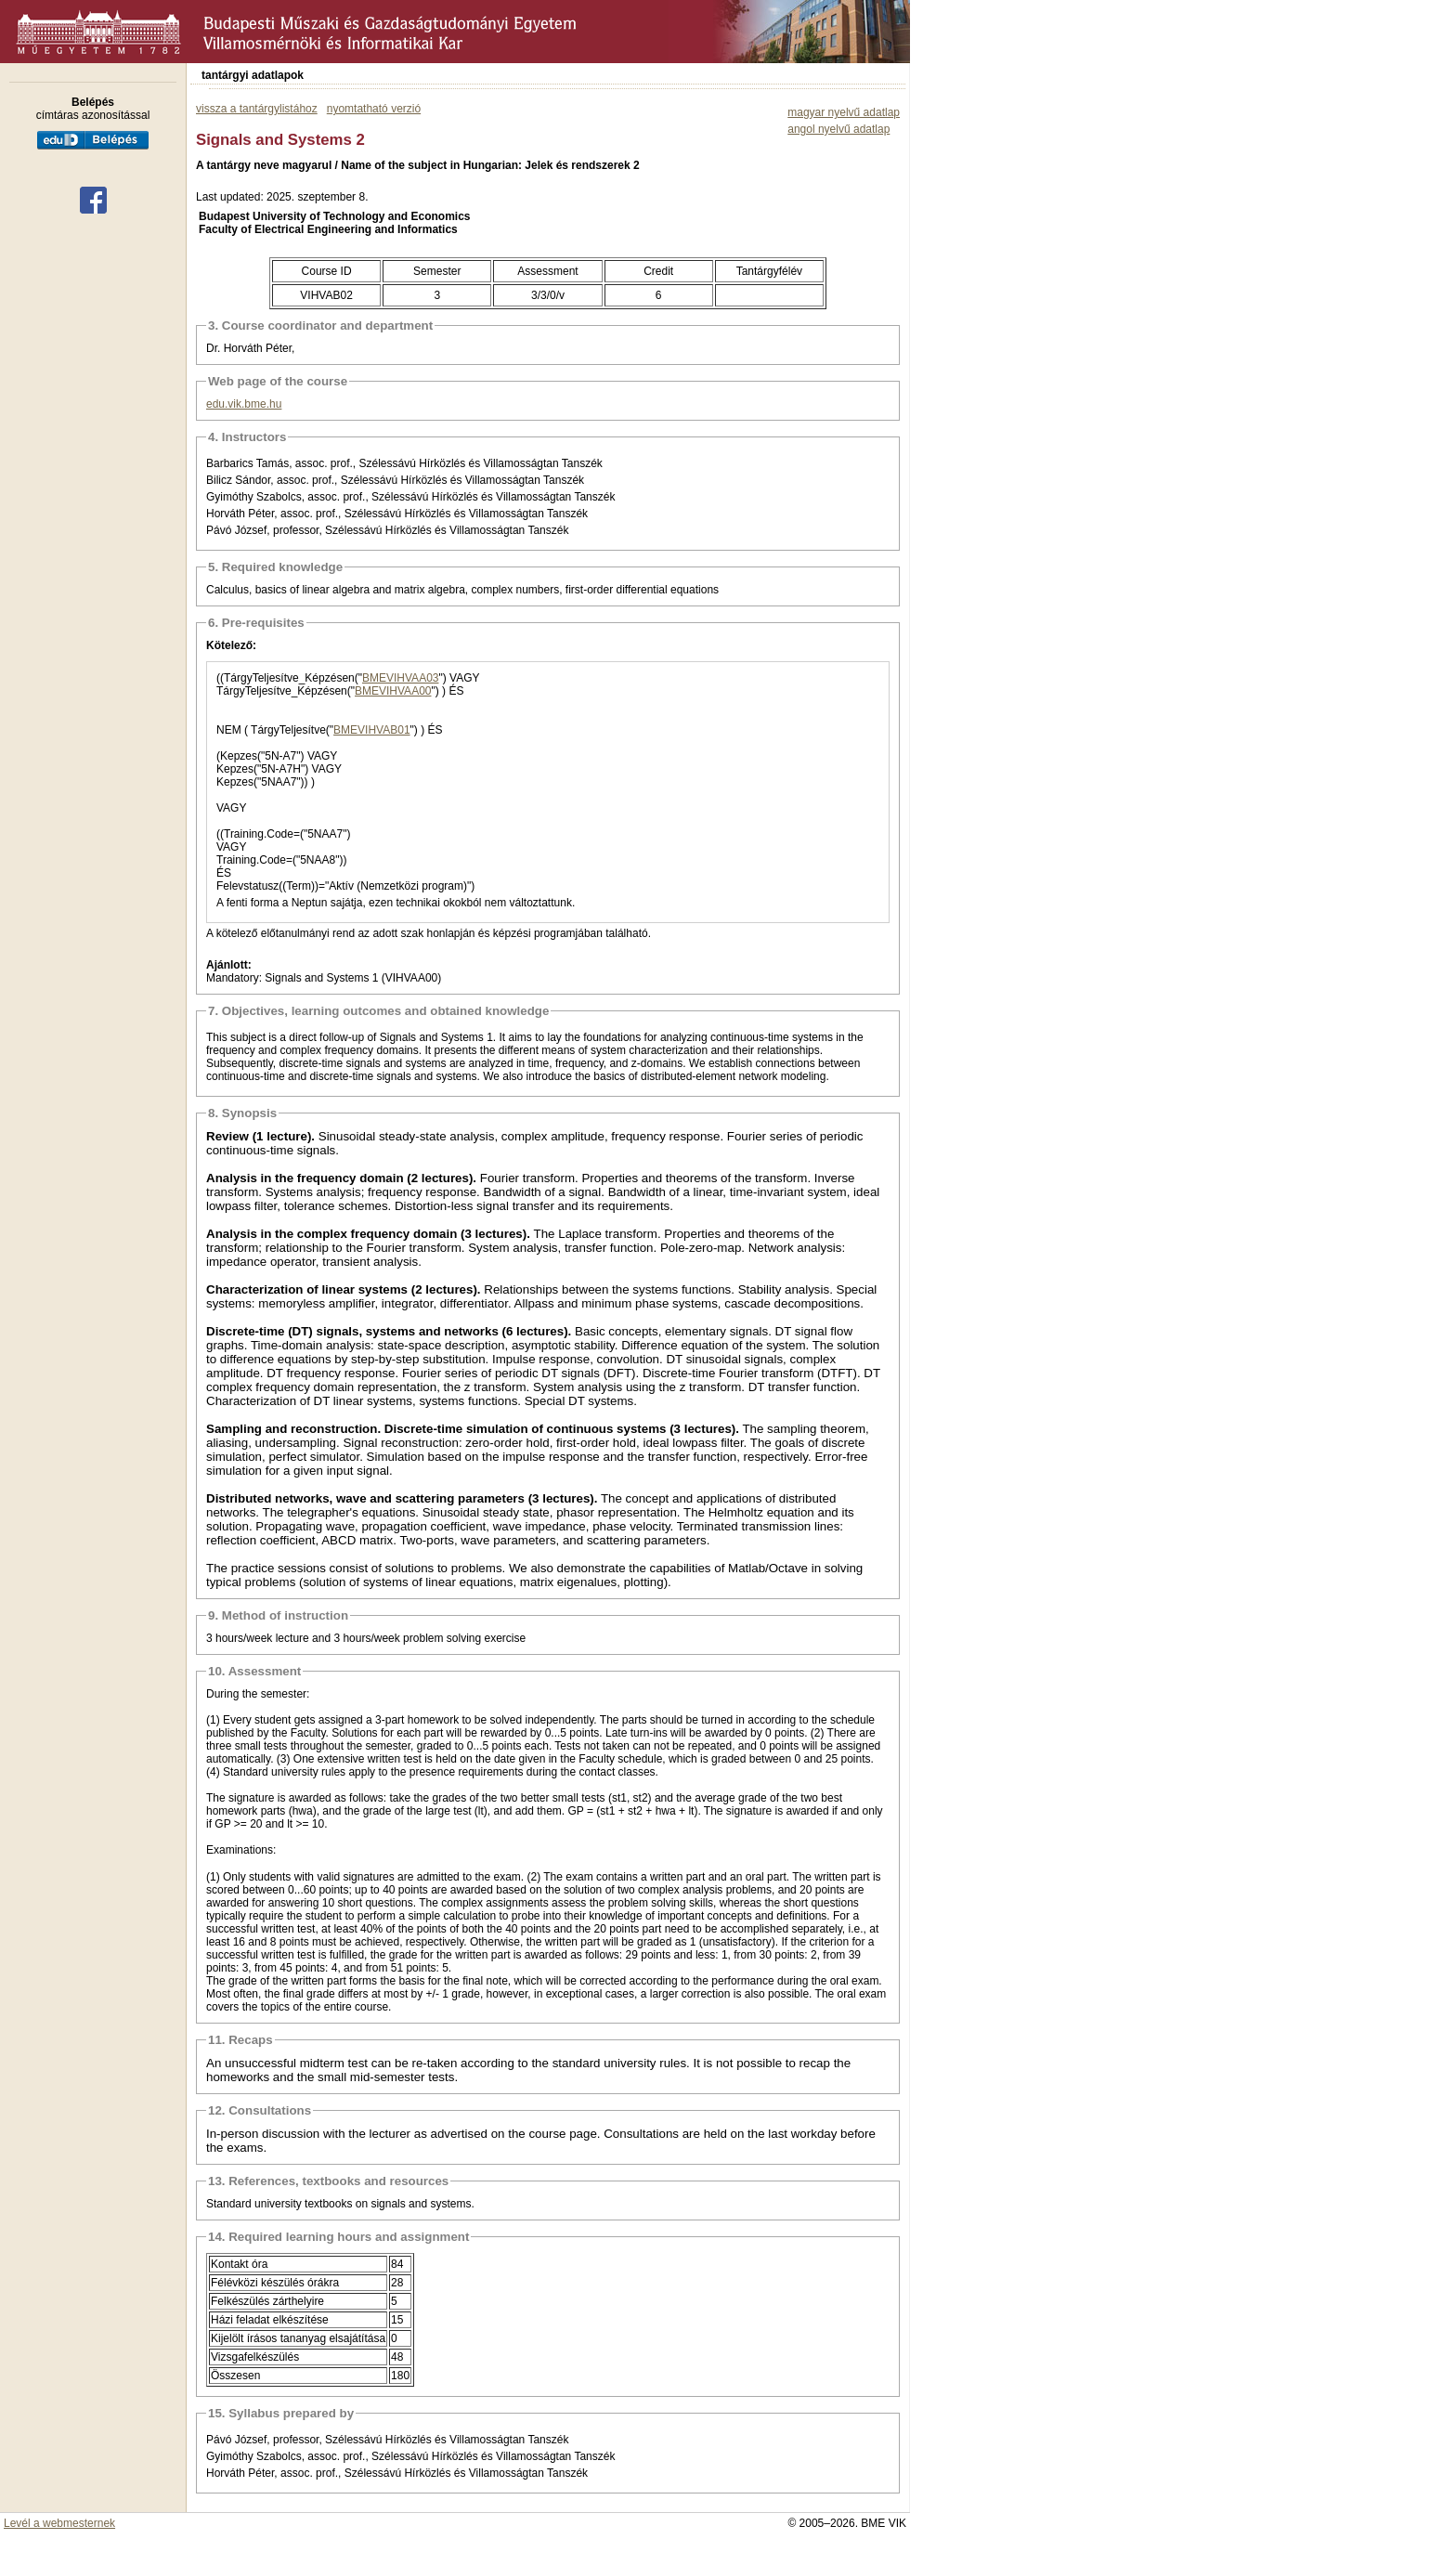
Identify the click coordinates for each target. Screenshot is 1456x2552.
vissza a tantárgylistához (257, 108)
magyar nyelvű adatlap (843, 112)
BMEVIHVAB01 (371, 729)
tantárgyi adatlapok (253, 75)
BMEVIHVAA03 (400, 677)
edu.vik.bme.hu (243, 403)
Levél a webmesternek (59, 2523)
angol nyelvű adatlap (838, 129)
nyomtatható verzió (374, 108)
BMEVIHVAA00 (393, 690)
